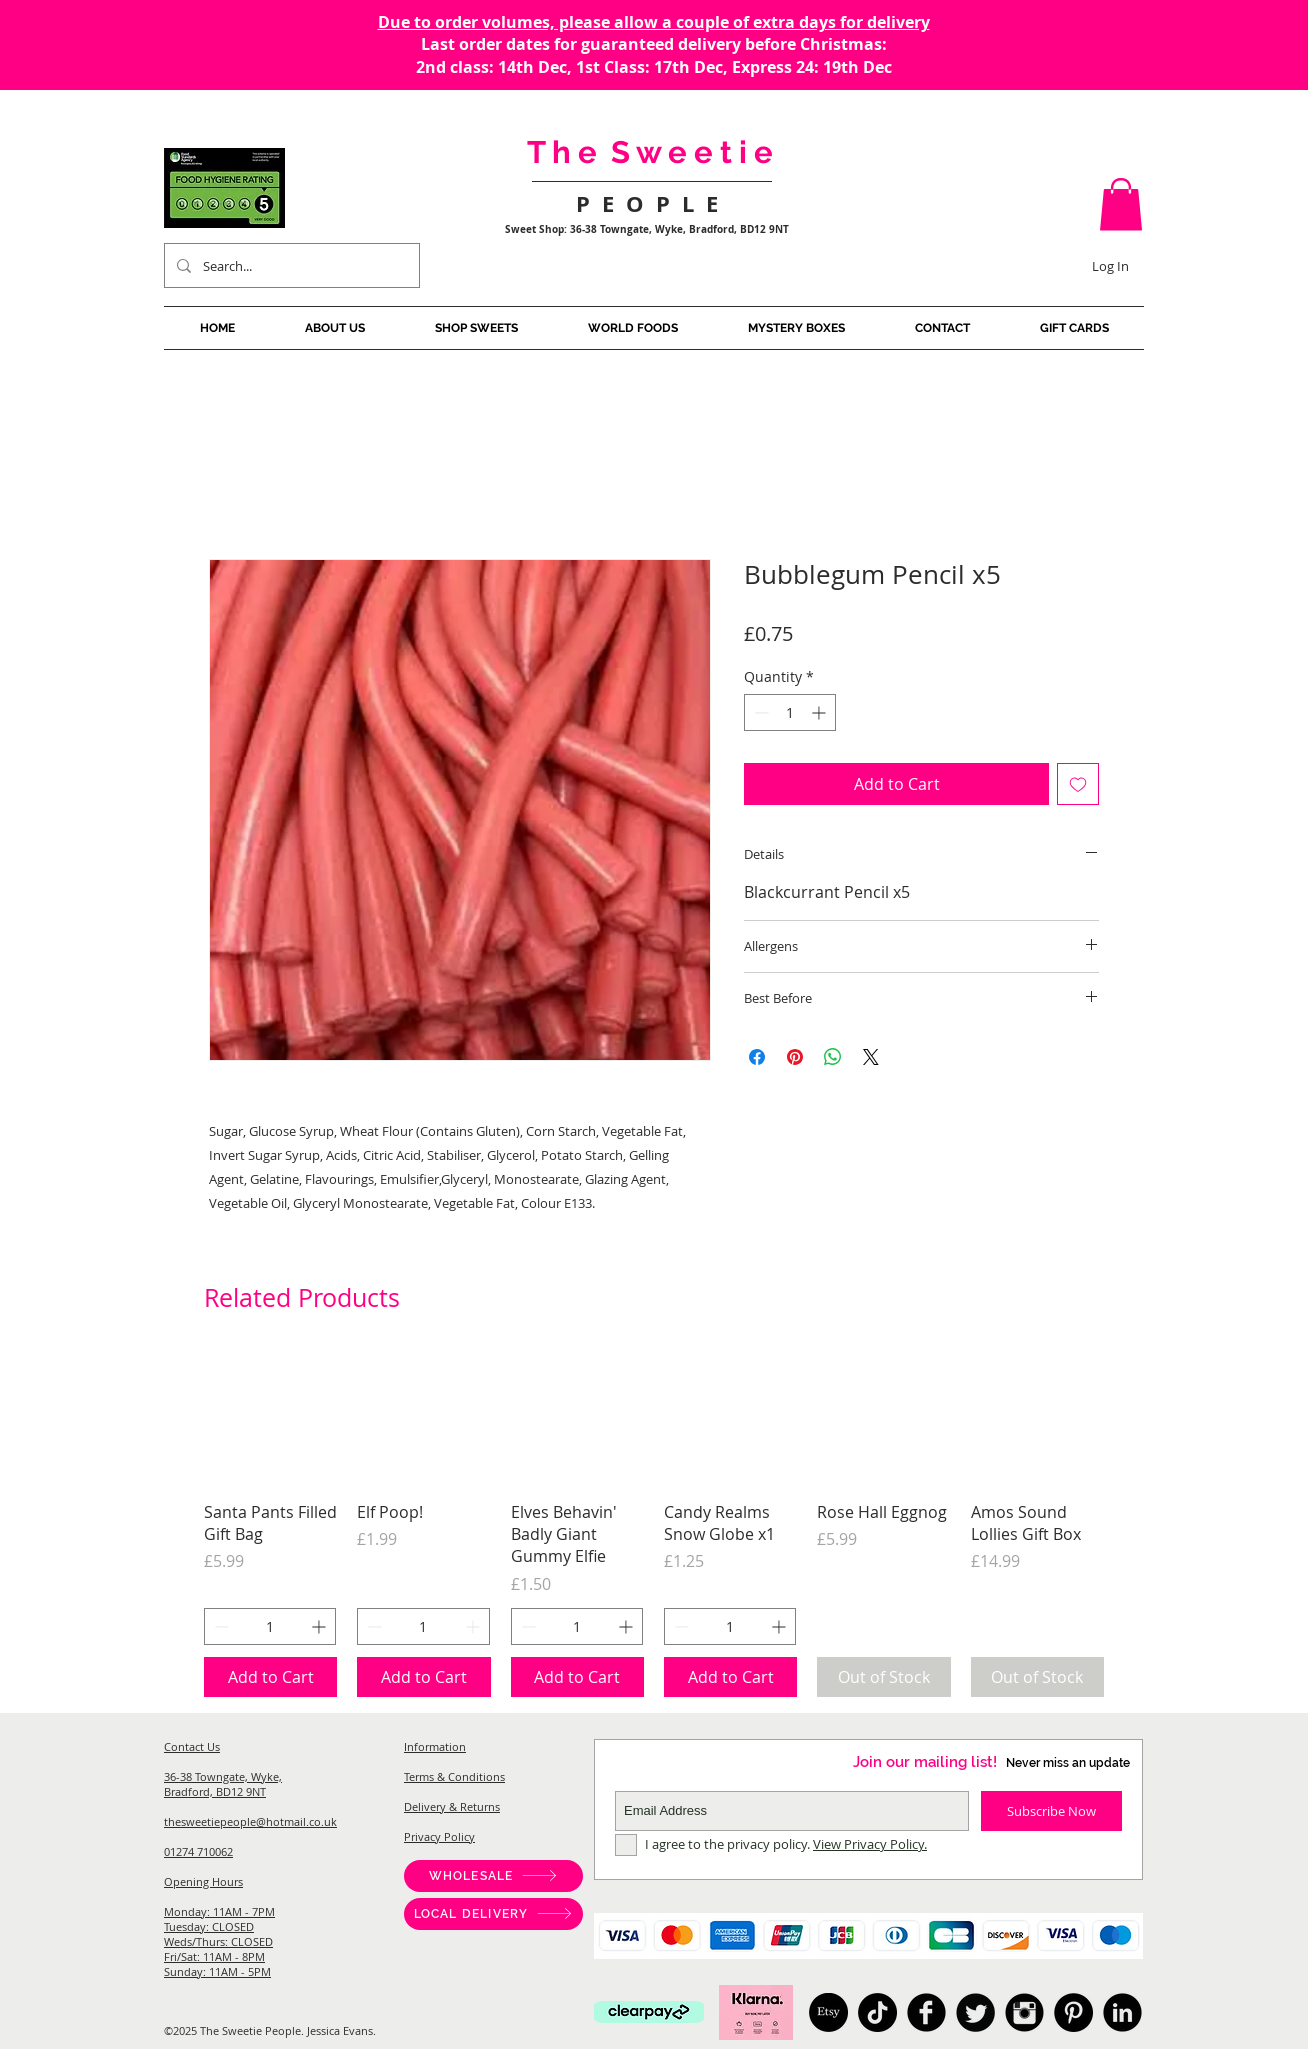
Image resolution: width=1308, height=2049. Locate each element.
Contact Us (192, 1746)
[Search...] (290, 265)
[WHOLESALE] (493, 1876)
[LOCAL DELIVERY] (493, 1914)
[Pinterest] (1073, 2012)
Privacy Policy (439, 1836)
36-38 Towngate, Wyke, (223, 1776)
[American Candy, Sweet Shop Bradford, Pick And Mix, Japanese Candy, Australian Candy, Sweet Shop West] (926, 2012)
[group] (654, 1524)
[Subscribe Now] (1051, 1811)
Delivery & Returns (452, 1806)
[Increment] (820, 712)
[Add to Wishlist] (1078, 784)
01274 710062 (198, 1851)
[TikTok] (877, 2012)
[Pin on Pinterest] (795, 1057)
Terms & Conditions (454, 1776)
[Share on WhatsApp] (833, 1057)
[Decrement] (759, 712)
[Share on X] (871, 1057)
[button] (1121, 204)
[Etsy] (828, 2012)
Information (435, 1746)
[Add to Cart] (270, 1677)
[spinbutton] (790, 712)
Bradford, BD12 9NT (215, 1791)
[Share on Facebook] (757, 1057)
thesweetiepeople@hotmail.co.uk (250, 1821)
